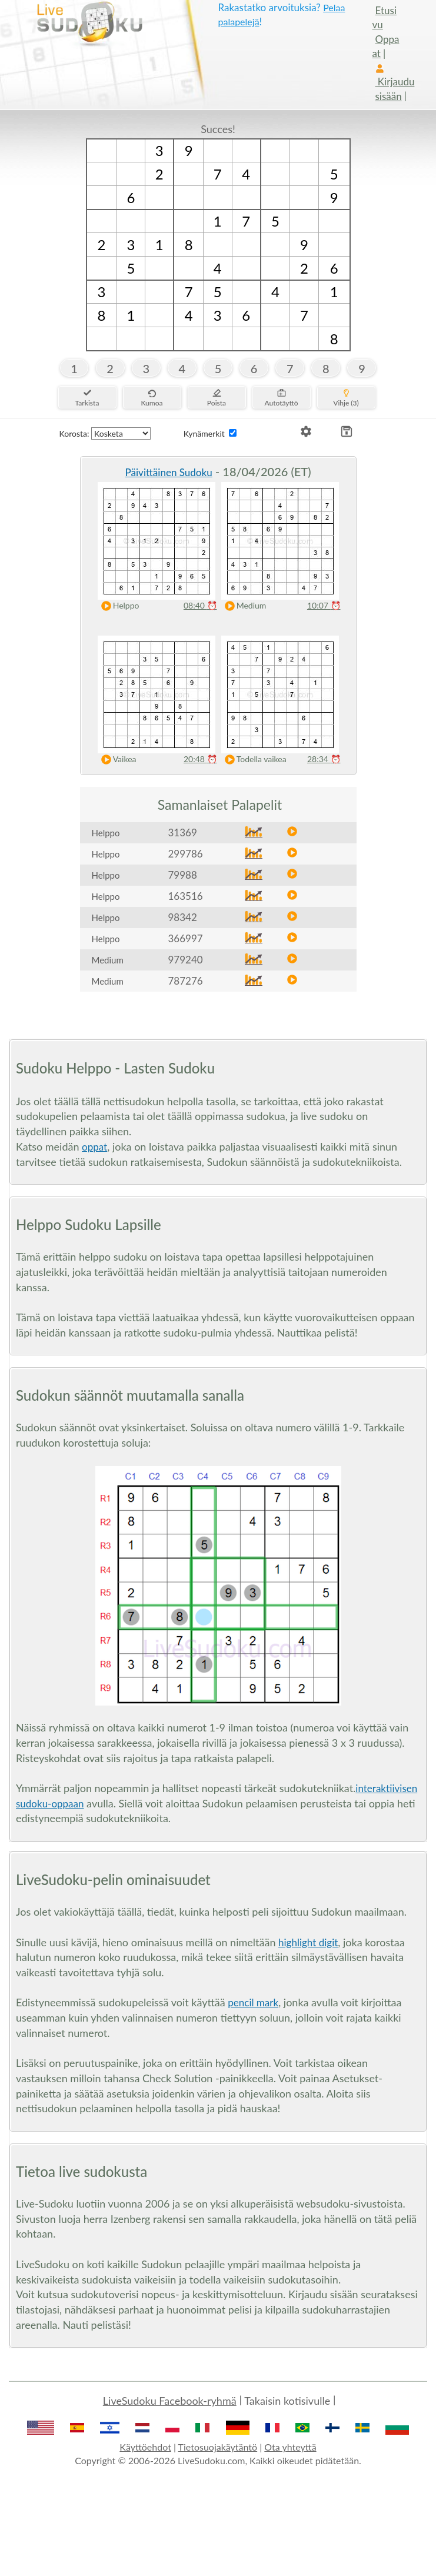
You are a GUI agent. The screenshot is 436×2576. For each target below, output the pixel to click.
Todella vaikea (253, 759)
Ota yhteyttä (290, 2446)
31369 (182, 832)
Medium (243, 606)
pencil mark (253, 2002)
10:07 (324, 605)
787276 (185, 981)
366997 (185, 938)
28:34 (324, 759)
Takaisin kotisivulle (287, 2400)
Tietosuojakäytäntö (218, 2446)
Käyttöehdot (145, 2446)
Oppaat (386, 46)
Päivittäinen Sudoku (168, 472)
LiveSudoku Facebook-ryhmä (170, 2400)
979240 (185, 959)
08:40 (200, 605)
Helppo (117, 606)
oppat (94, 1147)
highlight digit (308, 1942)
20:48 (200, 759)
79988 (182, 875)
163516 (185, 896)
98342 (182, 917)
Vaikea (116, 759)
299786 (185, 853)
